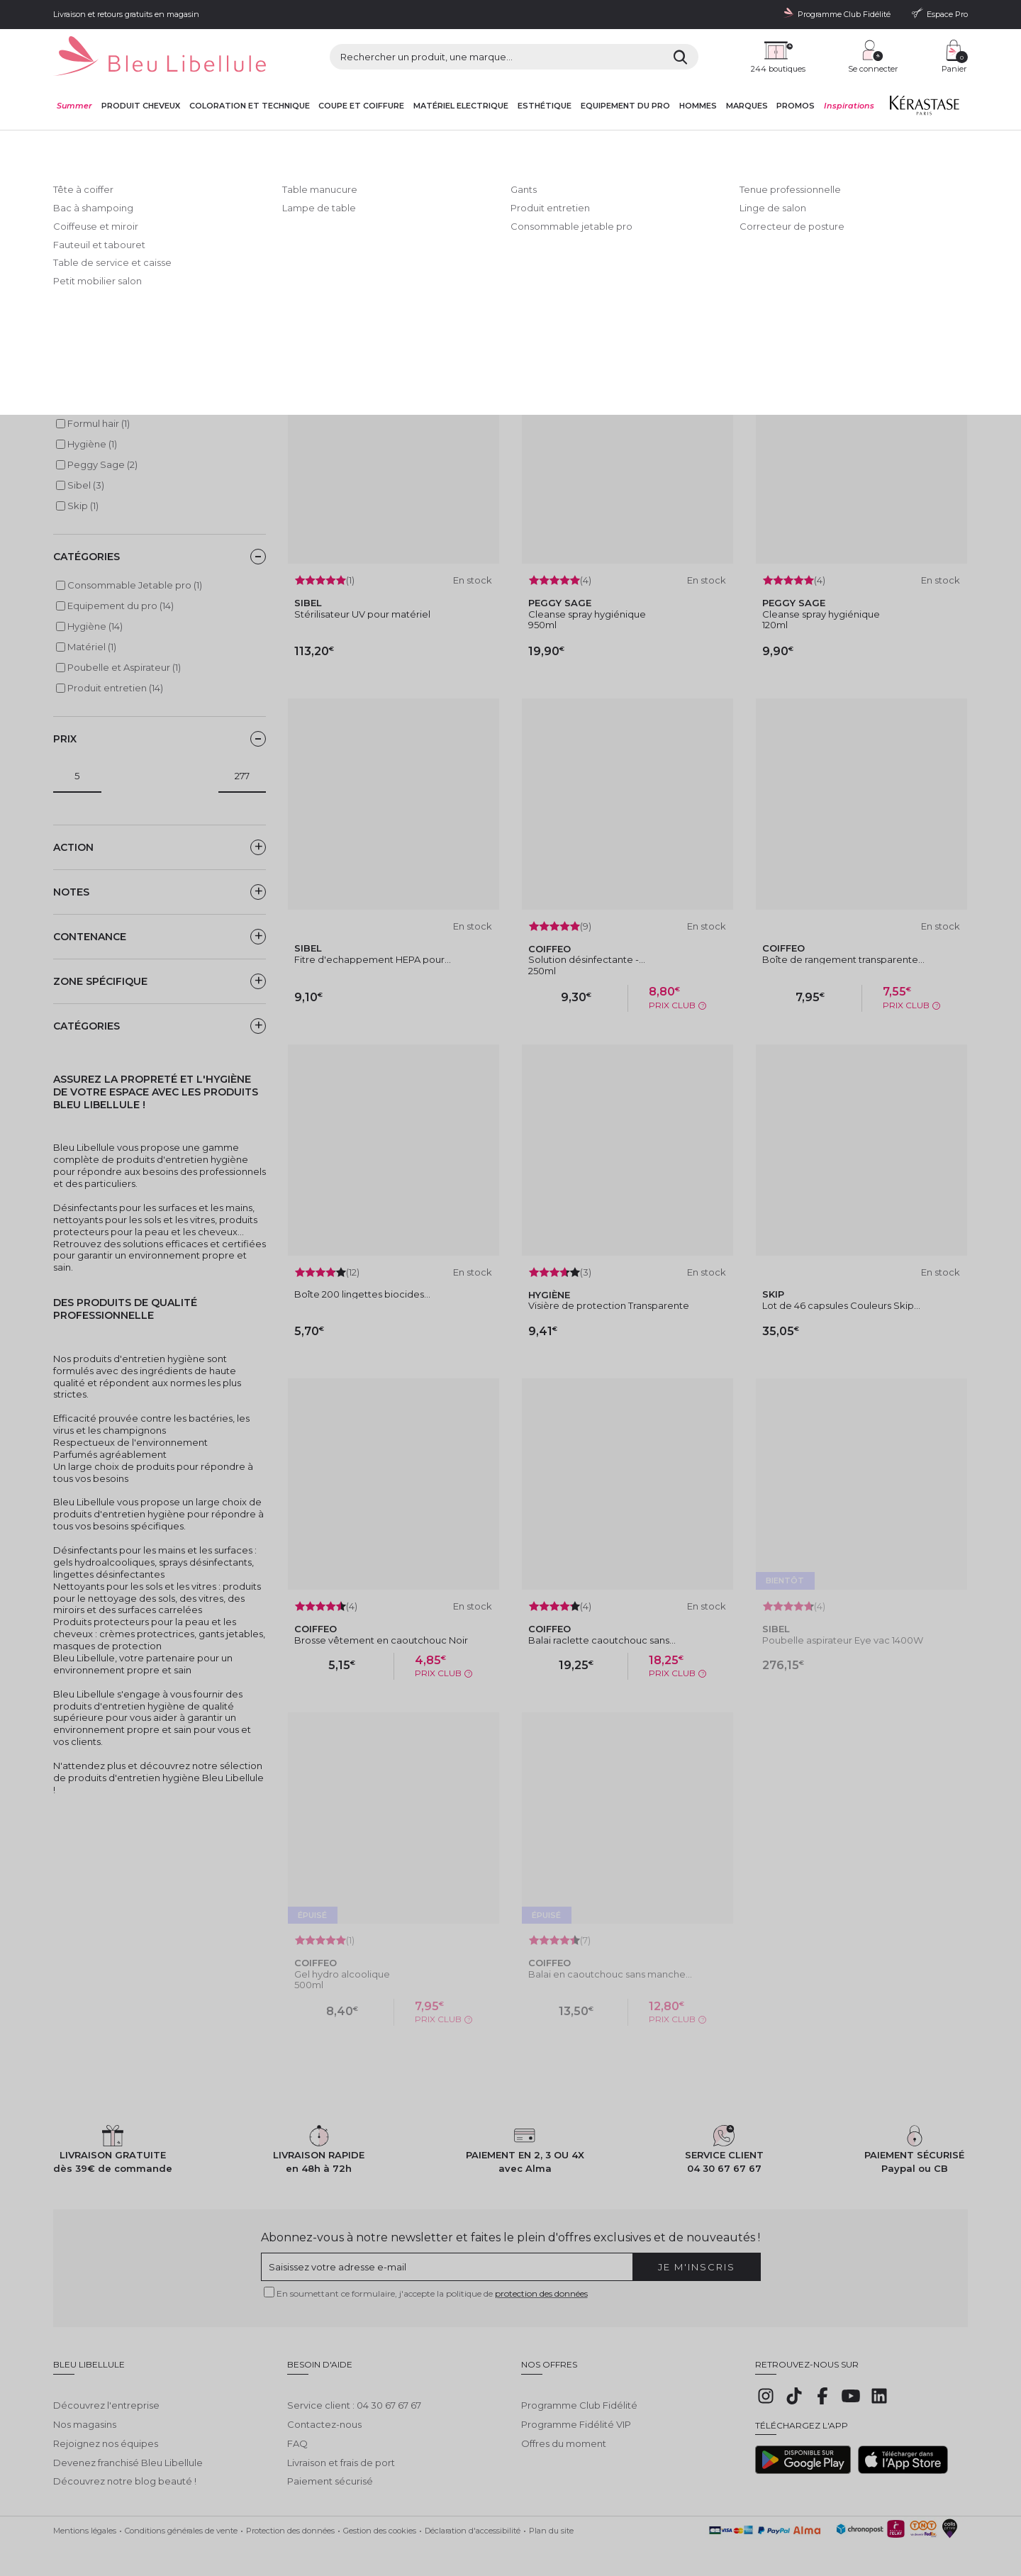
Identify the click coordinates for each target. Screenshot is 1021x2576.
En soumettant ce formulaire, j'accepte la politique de (432, 2293)
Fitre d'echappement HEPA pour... (372, 959)
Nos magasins (84, 2413)
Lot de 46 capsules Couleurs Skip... (841, 1305)
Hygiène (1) (92, 444)
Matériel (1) (91, 646)
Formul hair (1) (98, 423)
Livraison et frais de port (341, 2452)
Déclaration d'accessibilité (472, 2520)
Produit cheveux (140, 106)
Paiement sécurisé (330, 2470)
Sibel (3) (85, 485)
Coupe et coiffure (361, 106)
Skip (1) (83, 505)
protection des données (541, 2293)
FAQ (297, 2432)
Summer (74, 106)
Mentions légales (84, 2520)
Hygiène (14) (95, 626)
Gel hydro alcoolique (342, 1974)
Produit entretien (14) (115, 687)
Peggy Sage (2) (102, 464)
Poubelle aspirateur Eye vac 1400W (842, 1640)
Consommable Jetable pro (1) (134, 585)
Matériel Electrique (460, 106)
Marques (747, 106)
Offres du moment (563, 2432)
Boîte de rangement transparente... (843, 959)
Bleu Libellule (129, 142)
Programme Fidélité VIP (576, 2413)
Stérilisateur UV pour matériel (362, 614)
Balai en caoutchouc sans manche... (610, 1974)
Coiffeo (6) (91, 402)
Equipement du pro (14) (120, 605)
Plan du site (551, 2520)
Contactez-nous (324, 2413)
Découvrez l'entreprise (106, 2394)
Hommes (698, 106)
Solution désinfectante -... (586, 959)
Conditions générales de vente (181, 2520)
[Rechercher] (680, 56)
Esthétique (544, 106)
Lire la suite (78, 278)
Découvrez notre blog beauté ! (124, 2470)
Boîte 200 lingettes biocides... (362, 1294)
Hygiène (339, 142)
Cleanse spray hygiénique (587, 614)
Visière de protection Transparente (608, 1305)
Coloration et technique (249, 106)
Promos (795, 106)
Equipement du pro (625, 106)
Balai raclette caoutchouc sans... (602, 1640)
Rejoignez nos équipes (105, 2432)
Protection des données (290, 2520)
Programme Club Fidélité (579, 2394)
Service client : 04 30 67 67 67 (354, 2394)
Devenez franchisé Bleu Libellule (128, 2452)
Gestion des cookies (379, 2520)
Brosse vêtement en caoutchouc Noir (381, 1640)
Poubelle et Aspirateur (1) (124, 667)
